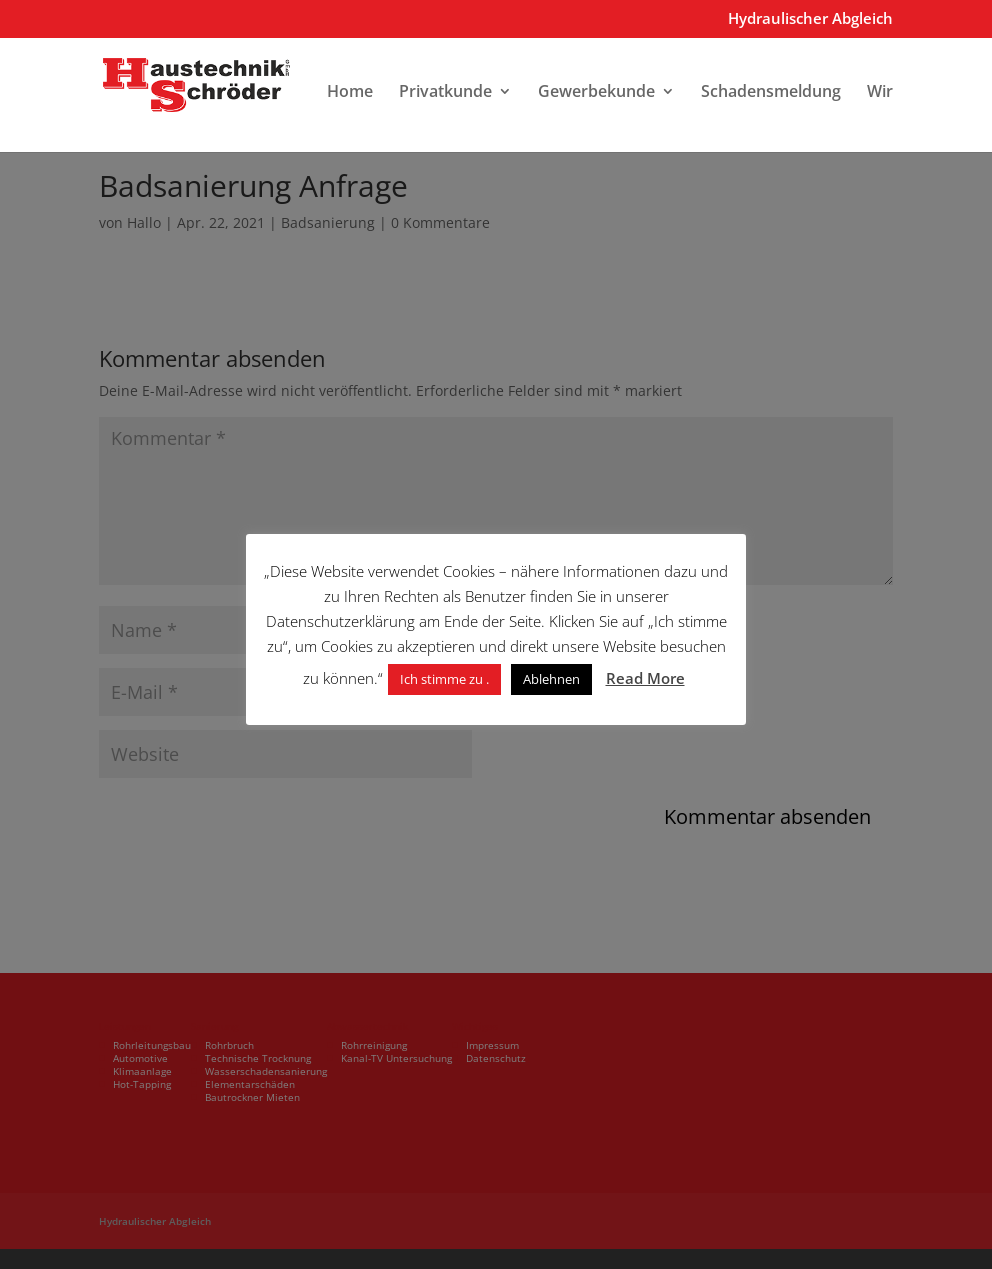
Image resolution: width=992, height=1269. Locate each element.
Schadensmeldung (771, 93)
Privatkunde (445, 93)
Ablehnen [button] (551, 679)
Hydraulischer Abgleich (810, 19)
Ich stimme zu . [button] (444, 679)
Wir (880, 93)
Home (350, 93)
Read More (645, 678)
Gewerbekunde (596, 93)
